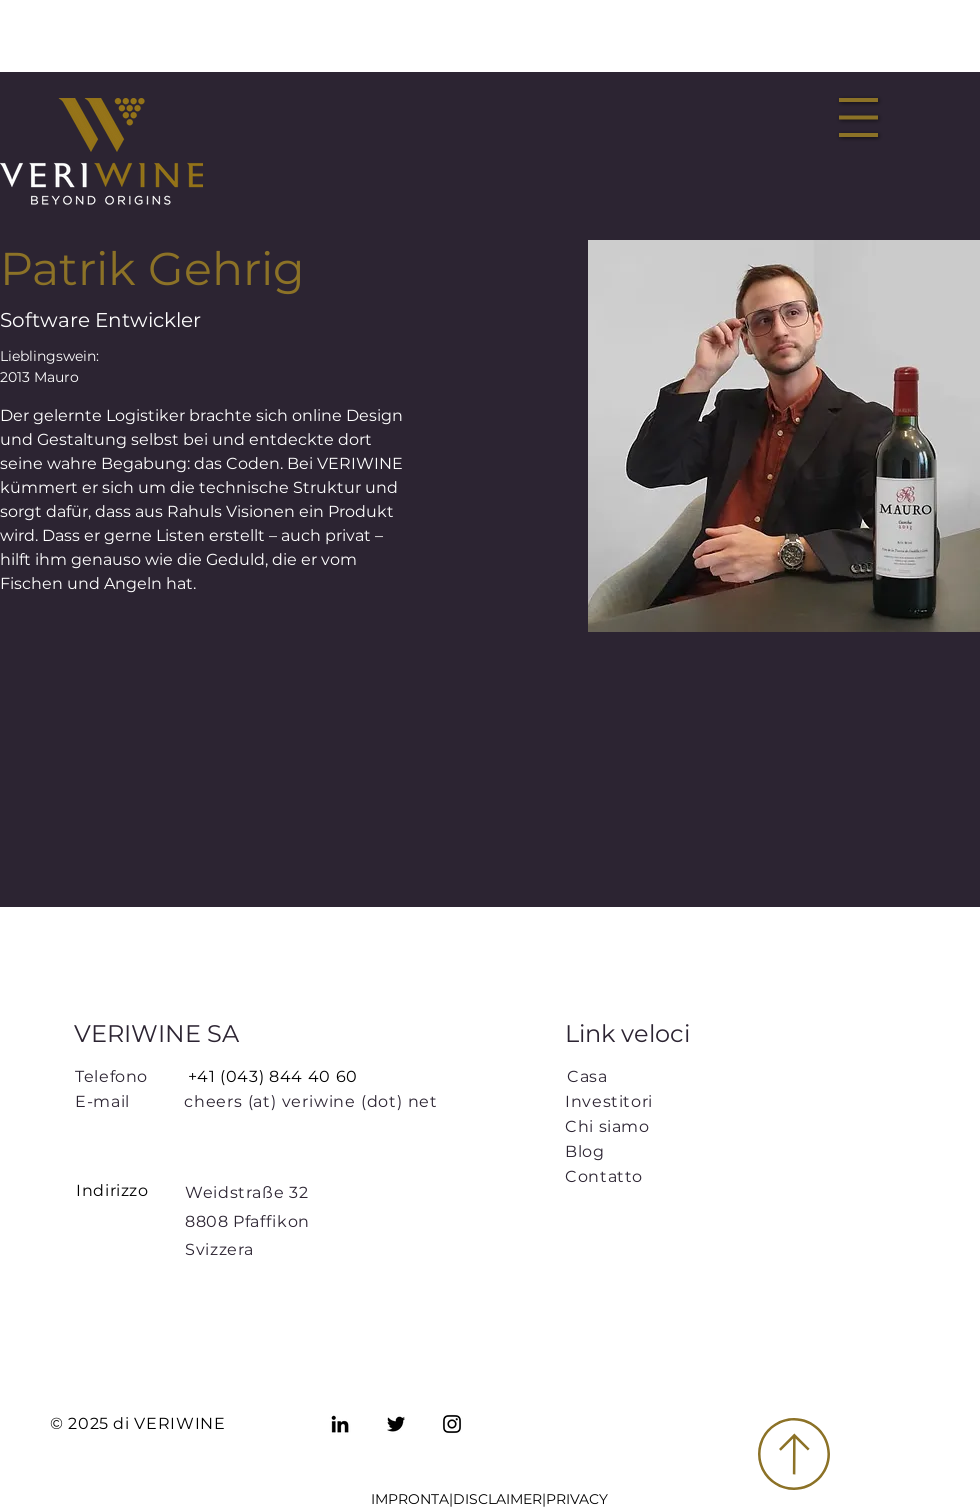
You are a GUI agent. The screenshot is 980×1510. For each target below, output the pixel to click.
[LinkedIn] (340, 1424)
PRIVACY (577, 1499)
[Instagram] (452, 1424)
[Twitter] (396, 1424)
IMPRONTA (410, 1499)
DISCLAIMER (497, 1499)
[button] (858, 117)
